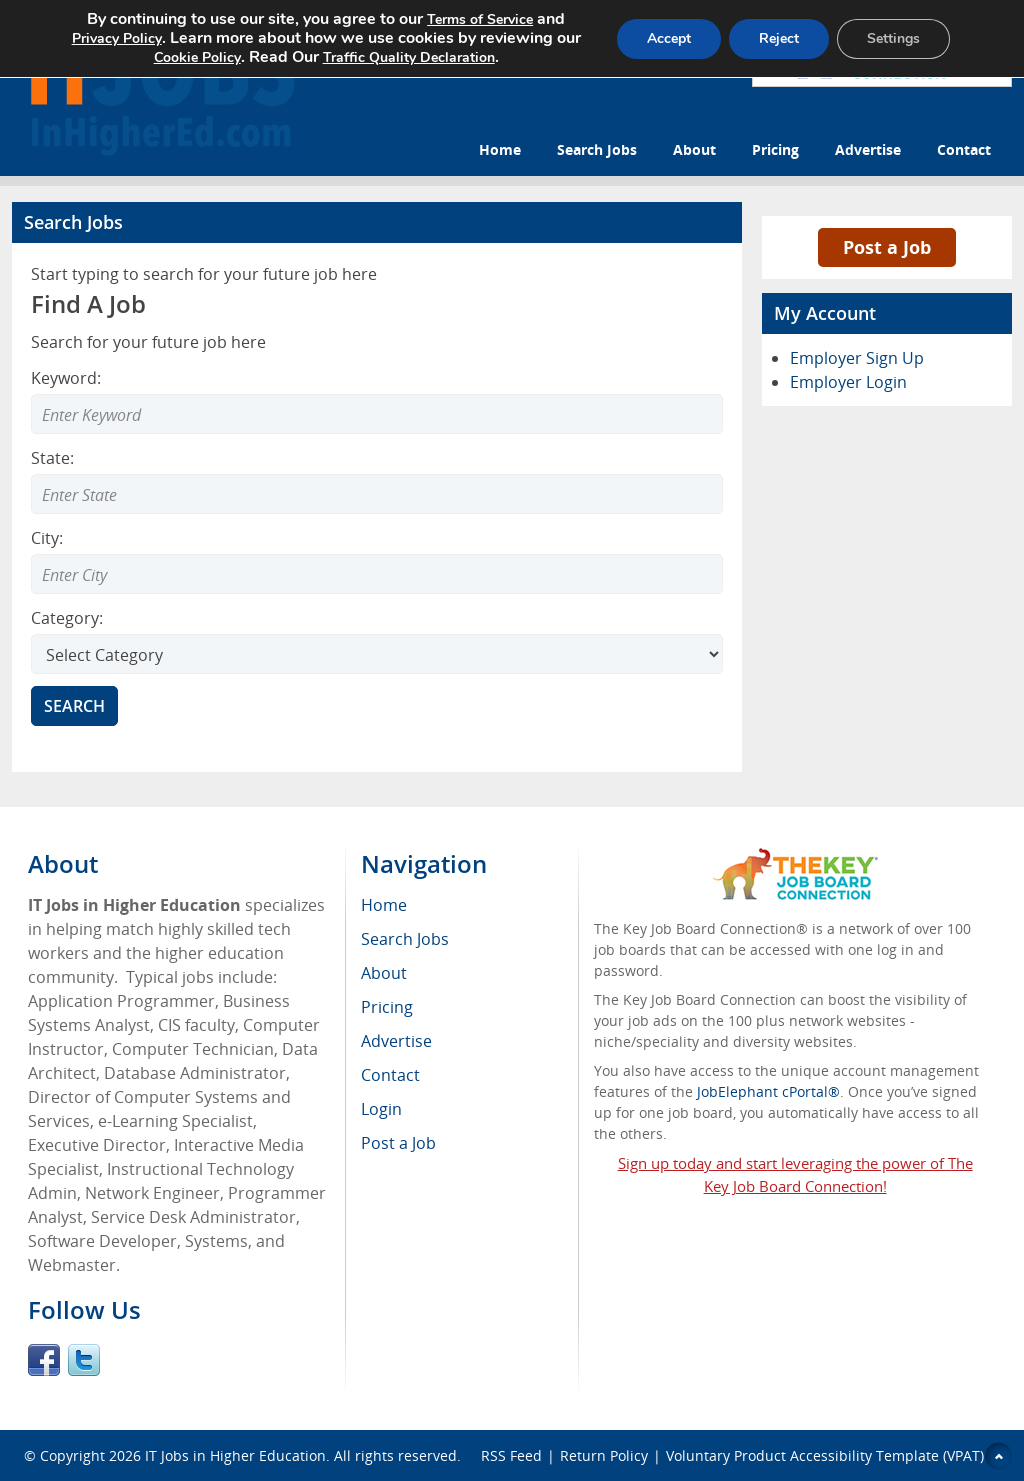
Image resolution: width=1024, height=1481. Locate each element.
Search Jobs (597, 149)
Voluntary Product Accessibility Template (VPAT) (825, 1455)
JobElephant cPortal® (768, 1091)
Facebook (44, 1360)
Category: (67, 618)
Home (500, 149)
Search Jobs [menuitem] (405, 939)
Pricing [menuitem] (387, 1007)
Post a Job (887, 247)
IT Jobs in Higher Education (235, 1455)
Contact (964, 149)
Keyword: (66, 378)
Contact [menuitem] (390, 1075)
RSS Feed (511, 1455)
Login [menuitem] (381, 1109)
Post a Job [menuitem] (398, 1143)
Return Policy (604, 1455)
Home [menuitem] (384, 905)
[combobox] (377, 494)
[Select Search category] (377, 654)
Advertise (868, 149)
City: (47, 538)
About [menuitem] (384, 973)
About (694, 149)
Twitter (84, 1360)
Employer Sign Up (857, 358)
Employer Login (848, 382)
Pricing (775, 149)
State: (52, 458)
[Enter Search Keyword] (377, 414)
